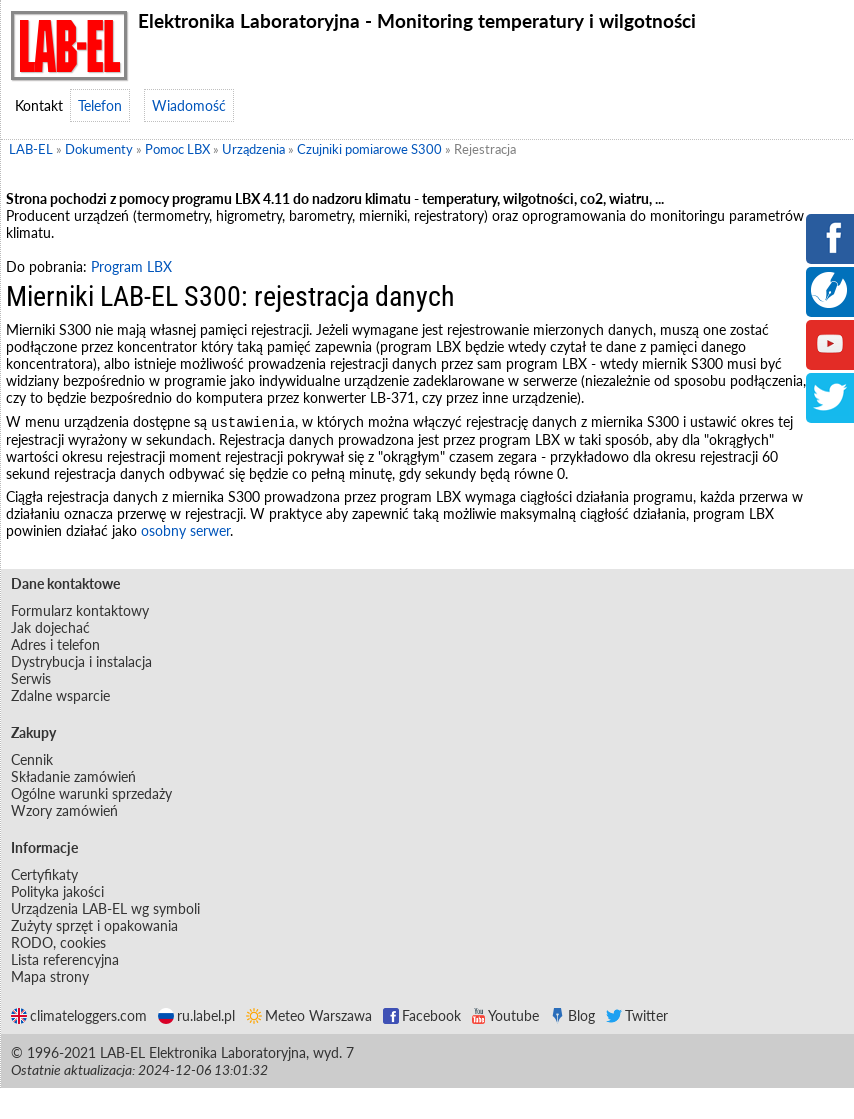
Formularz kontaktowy (80, 611)
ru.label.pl (196, 1016)
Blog (572, 1016)
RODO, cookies (58, 943)
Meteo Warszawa (309, 1016)
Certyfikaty (44, 875)
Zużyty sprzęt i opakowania (94, 926)
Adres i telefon (55, 645)
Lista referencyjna (65, 960)
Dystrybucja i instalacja (81, 662)
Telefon (100, 105)
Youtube (505, 1016)
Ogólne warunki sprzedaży (91, 794)
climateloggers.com (79, 1016)
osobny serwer (185, 531)
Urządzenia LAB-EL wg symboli (105, 909)
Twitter (637, 1016)
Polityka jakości (57, 892)
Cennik (32, 760)
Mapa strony (50, 977)
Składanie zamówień (73, 777)
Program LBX (131, 266)
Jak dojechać (50, 628)
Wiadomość (189, 105)
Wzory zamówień (64, 811)
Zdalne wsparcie (60, 696)
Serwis (31, 679)
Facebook (422, 1016)
